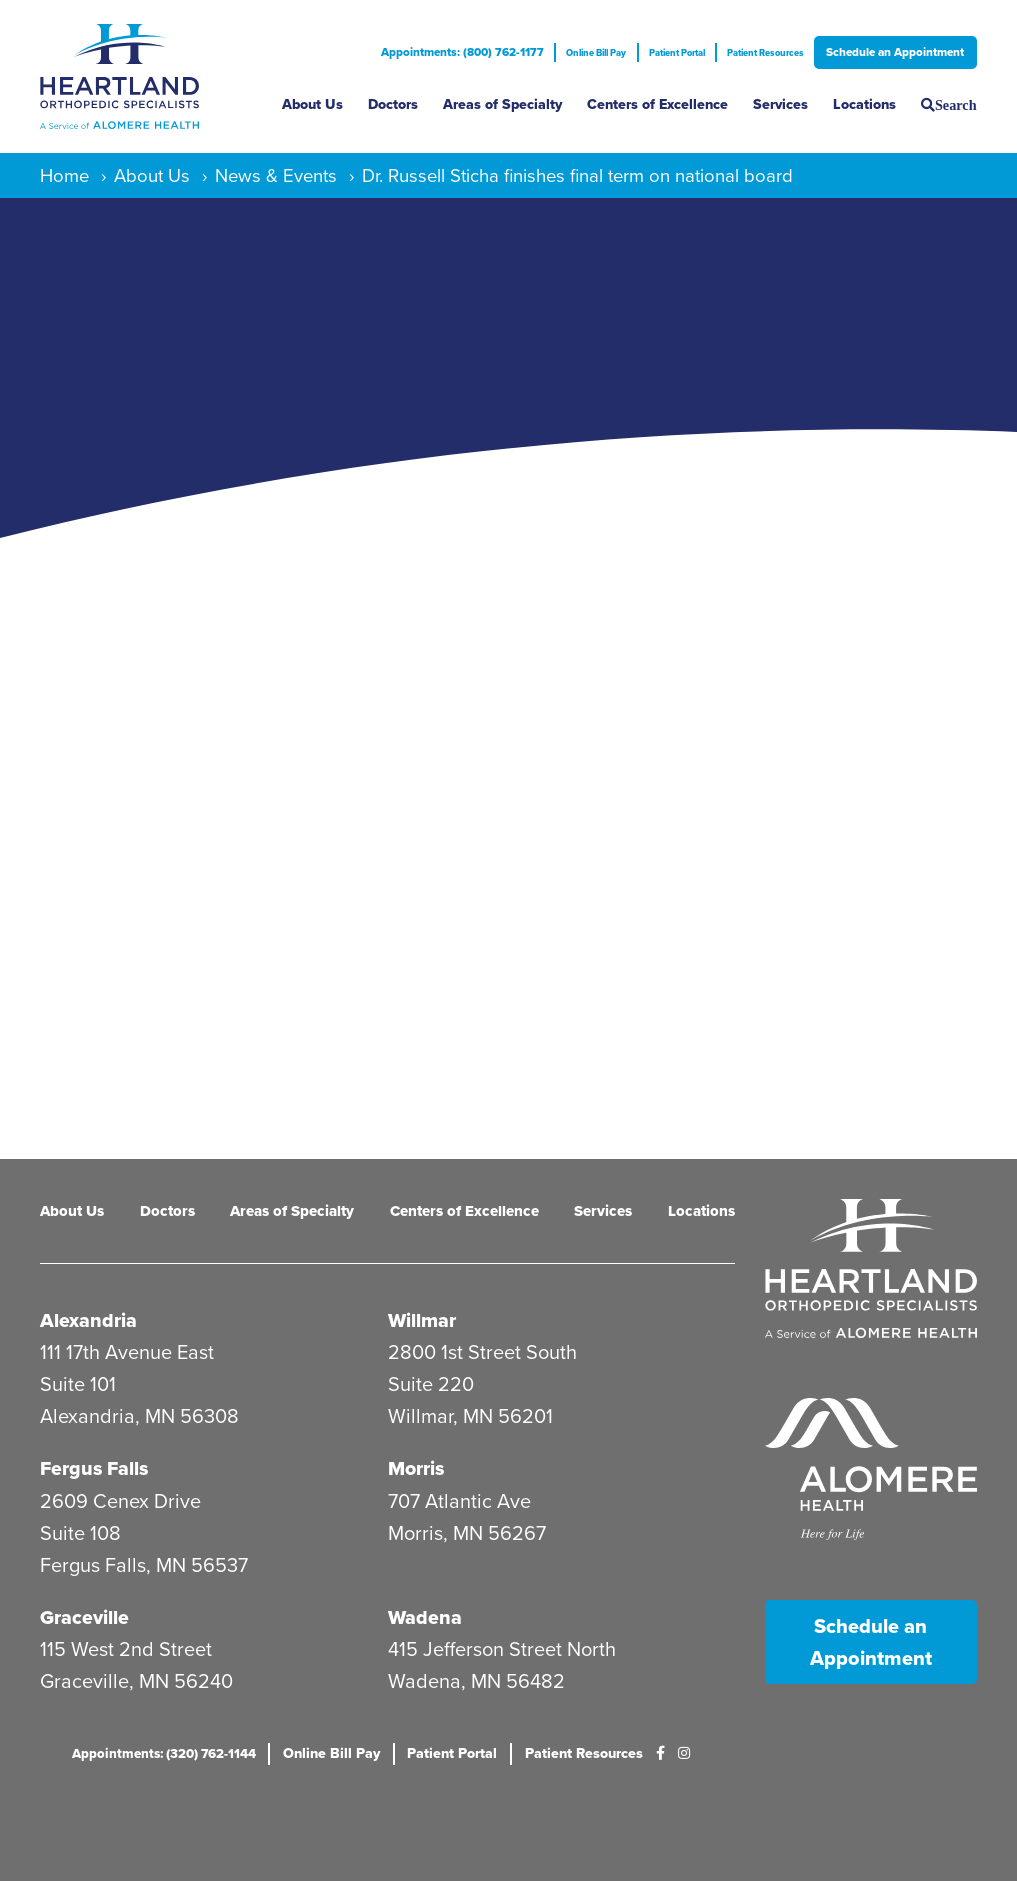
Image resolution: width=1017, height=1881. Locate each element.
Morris (418, 1467)
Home (64, 175)
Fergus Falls (96, 1467)
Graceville (85, 1615)
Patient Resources (755, 52)
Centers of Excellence (657, 104)
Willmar (423, 1319)
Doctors (393, 104)
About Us (312, 104)
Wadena (425, 1615)
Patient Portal (648, 52)
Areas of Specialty (502, 104)
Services (780, 104)
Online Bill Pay (550, 52)
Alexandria (89, 1319)
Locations (864, 104)
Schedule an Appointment (895, 52)
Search (956, 105)
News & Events (276, 175)
